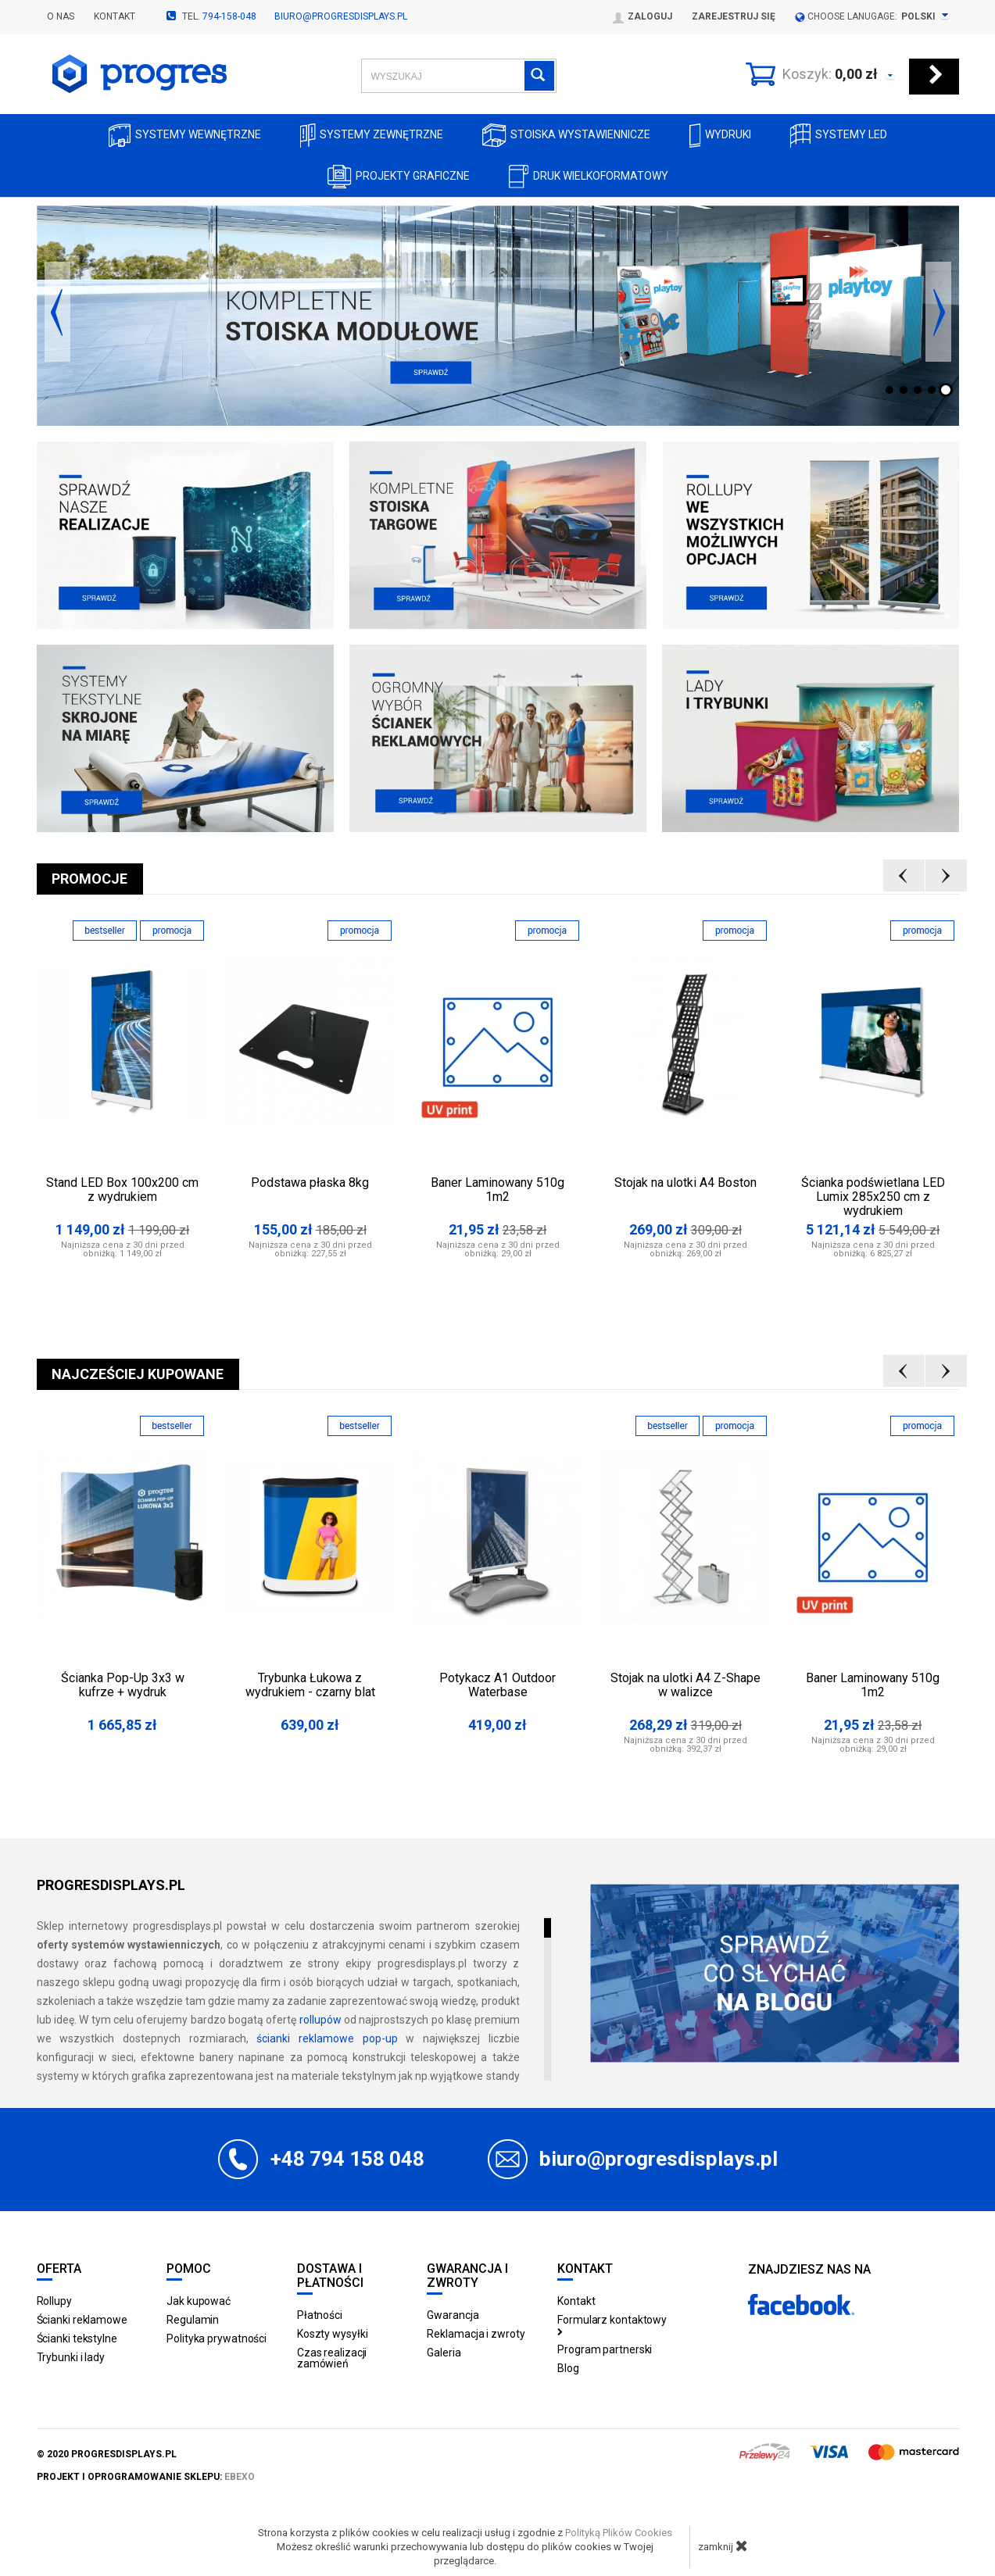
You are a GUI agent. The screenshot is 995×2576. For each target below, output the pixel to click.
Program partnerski (604, 2349)
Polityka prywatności (216, 2338)
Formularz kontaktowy (612, 2324)
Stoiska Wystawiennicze (566, 135)
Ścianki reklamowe (82, 2319)
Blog (568, 2368)
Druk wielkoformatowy (588, 177)
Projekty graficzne (398, 177)
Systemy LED (838, 135)
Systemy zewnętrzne (371, 135)
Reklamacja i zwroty (475, 2334)
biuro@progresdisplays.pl (340, 16)
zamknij (723, 2545)
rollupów (320, 2019)
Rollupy (54, 2301)
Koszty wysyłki (332, 2334)
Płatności (319, 2315)
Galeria (443, 2352)
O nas (60, 16)
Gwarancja (452, 2315)
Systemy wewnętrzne (185, 135)
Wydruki (720, 135)
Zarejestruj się (733, 16)
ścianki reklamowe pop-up (326, 2038)
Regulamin (192, 2319)
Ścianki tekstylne (77, 2338)
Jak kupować (198, 2301)
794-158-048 (229, 16)
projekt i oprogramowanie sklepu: (146, 2476)
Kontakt (114, 16)
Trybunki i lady (71, 2357)
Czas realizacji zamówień (332, 2358)
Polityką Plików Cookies (618, 2532)
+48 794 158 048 (347, 2158)
